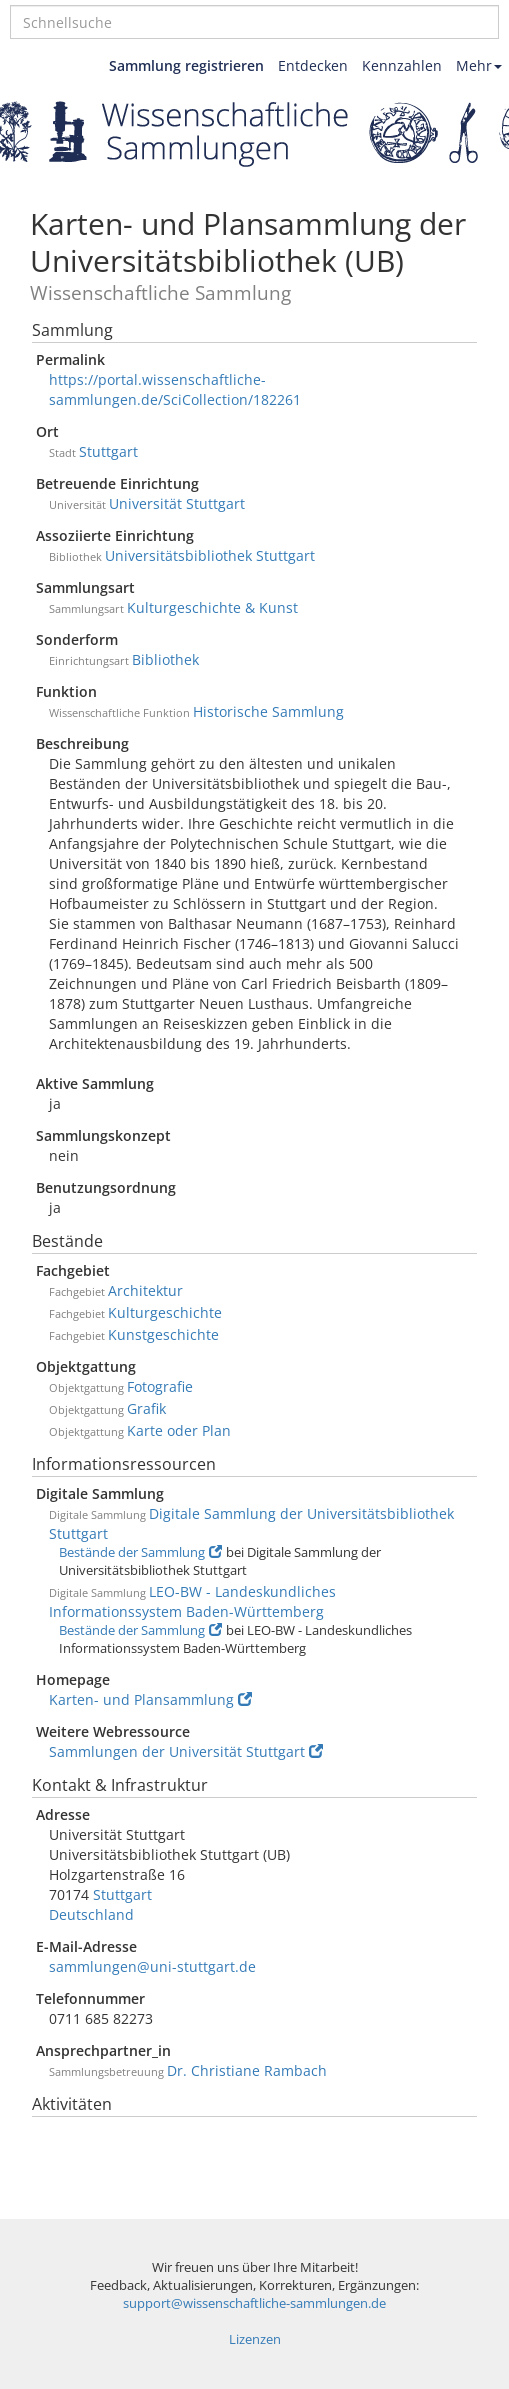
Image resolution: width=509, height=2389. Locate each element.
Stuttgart (108, 451)
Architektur (145, 1290)
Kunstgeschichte (163, 1334)
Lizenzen (255, 2339)
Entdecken (313, 65)
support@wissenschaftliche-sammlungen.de (254, 2303)
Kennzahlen (402, 65)
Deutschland (91, 1914)
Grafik (146, 1408)
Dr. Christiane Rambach (247, 2070)
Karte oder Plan (179, 1430)
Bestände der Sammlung (140, 1552)
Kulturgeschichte (165, 1312)
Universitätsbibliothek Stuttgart (210, 555)
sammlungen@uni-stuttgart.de (152, 1966)
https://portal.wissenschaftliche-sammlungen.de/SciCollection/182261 (175, 389)
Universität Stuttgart (177, 503)
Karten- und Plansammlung (150, 1699)
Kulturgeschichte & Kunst (212, 607)
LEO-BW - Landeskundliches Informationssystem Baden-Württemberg (192, 1601)
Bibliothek (165, 659)
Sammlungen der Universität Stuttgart (186, 1751)
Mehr (479, 65)
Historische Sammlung (268, 711)
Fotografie (160, 1386)
